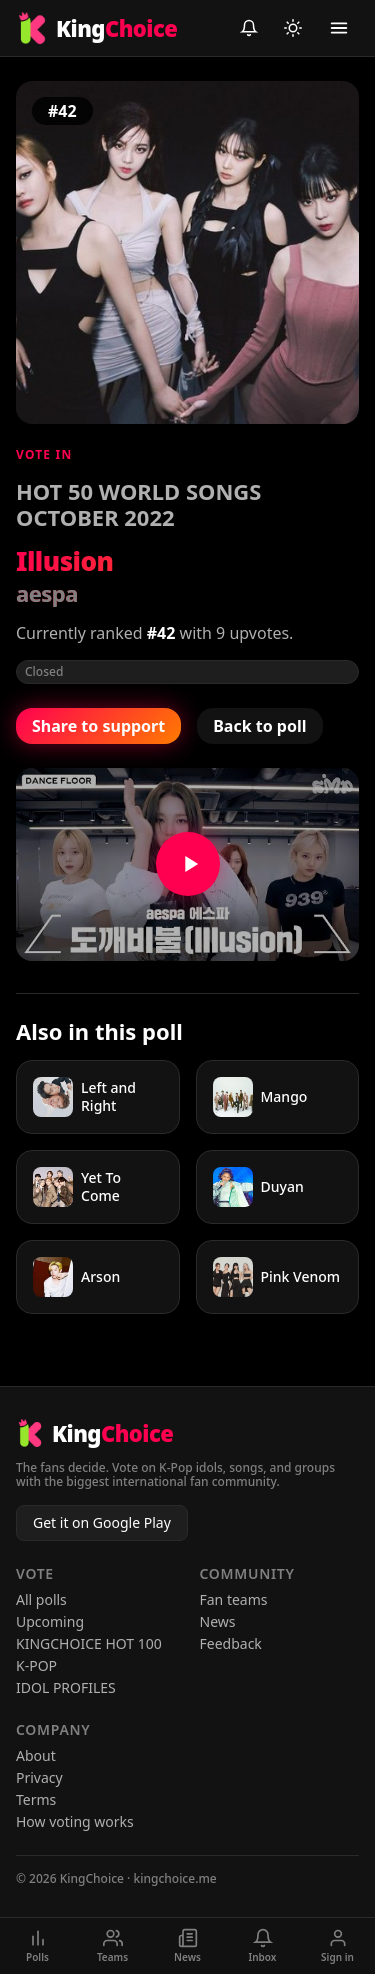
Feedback (231, 1643)
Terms (36, 1799)
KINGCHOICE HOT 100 (89, 1643)
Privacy (39, 1777)
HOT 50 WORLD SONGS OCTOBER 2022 (138, 504)
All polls (41, 1599)
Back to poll (259, 726)
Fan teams (234, 1599)
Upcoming (50, 1621)
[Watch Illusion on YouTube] (187, 864)
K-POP (36, 1665)
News (218, 1621)
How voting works (75, 1821)
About (36, 1755)
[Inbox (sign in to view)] (249, 28)
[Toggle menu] (339, 28)
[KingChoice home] (96, 28)
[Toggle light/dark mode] (293, 28)
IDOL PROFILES (66, 1687)
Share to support (98, 726)
